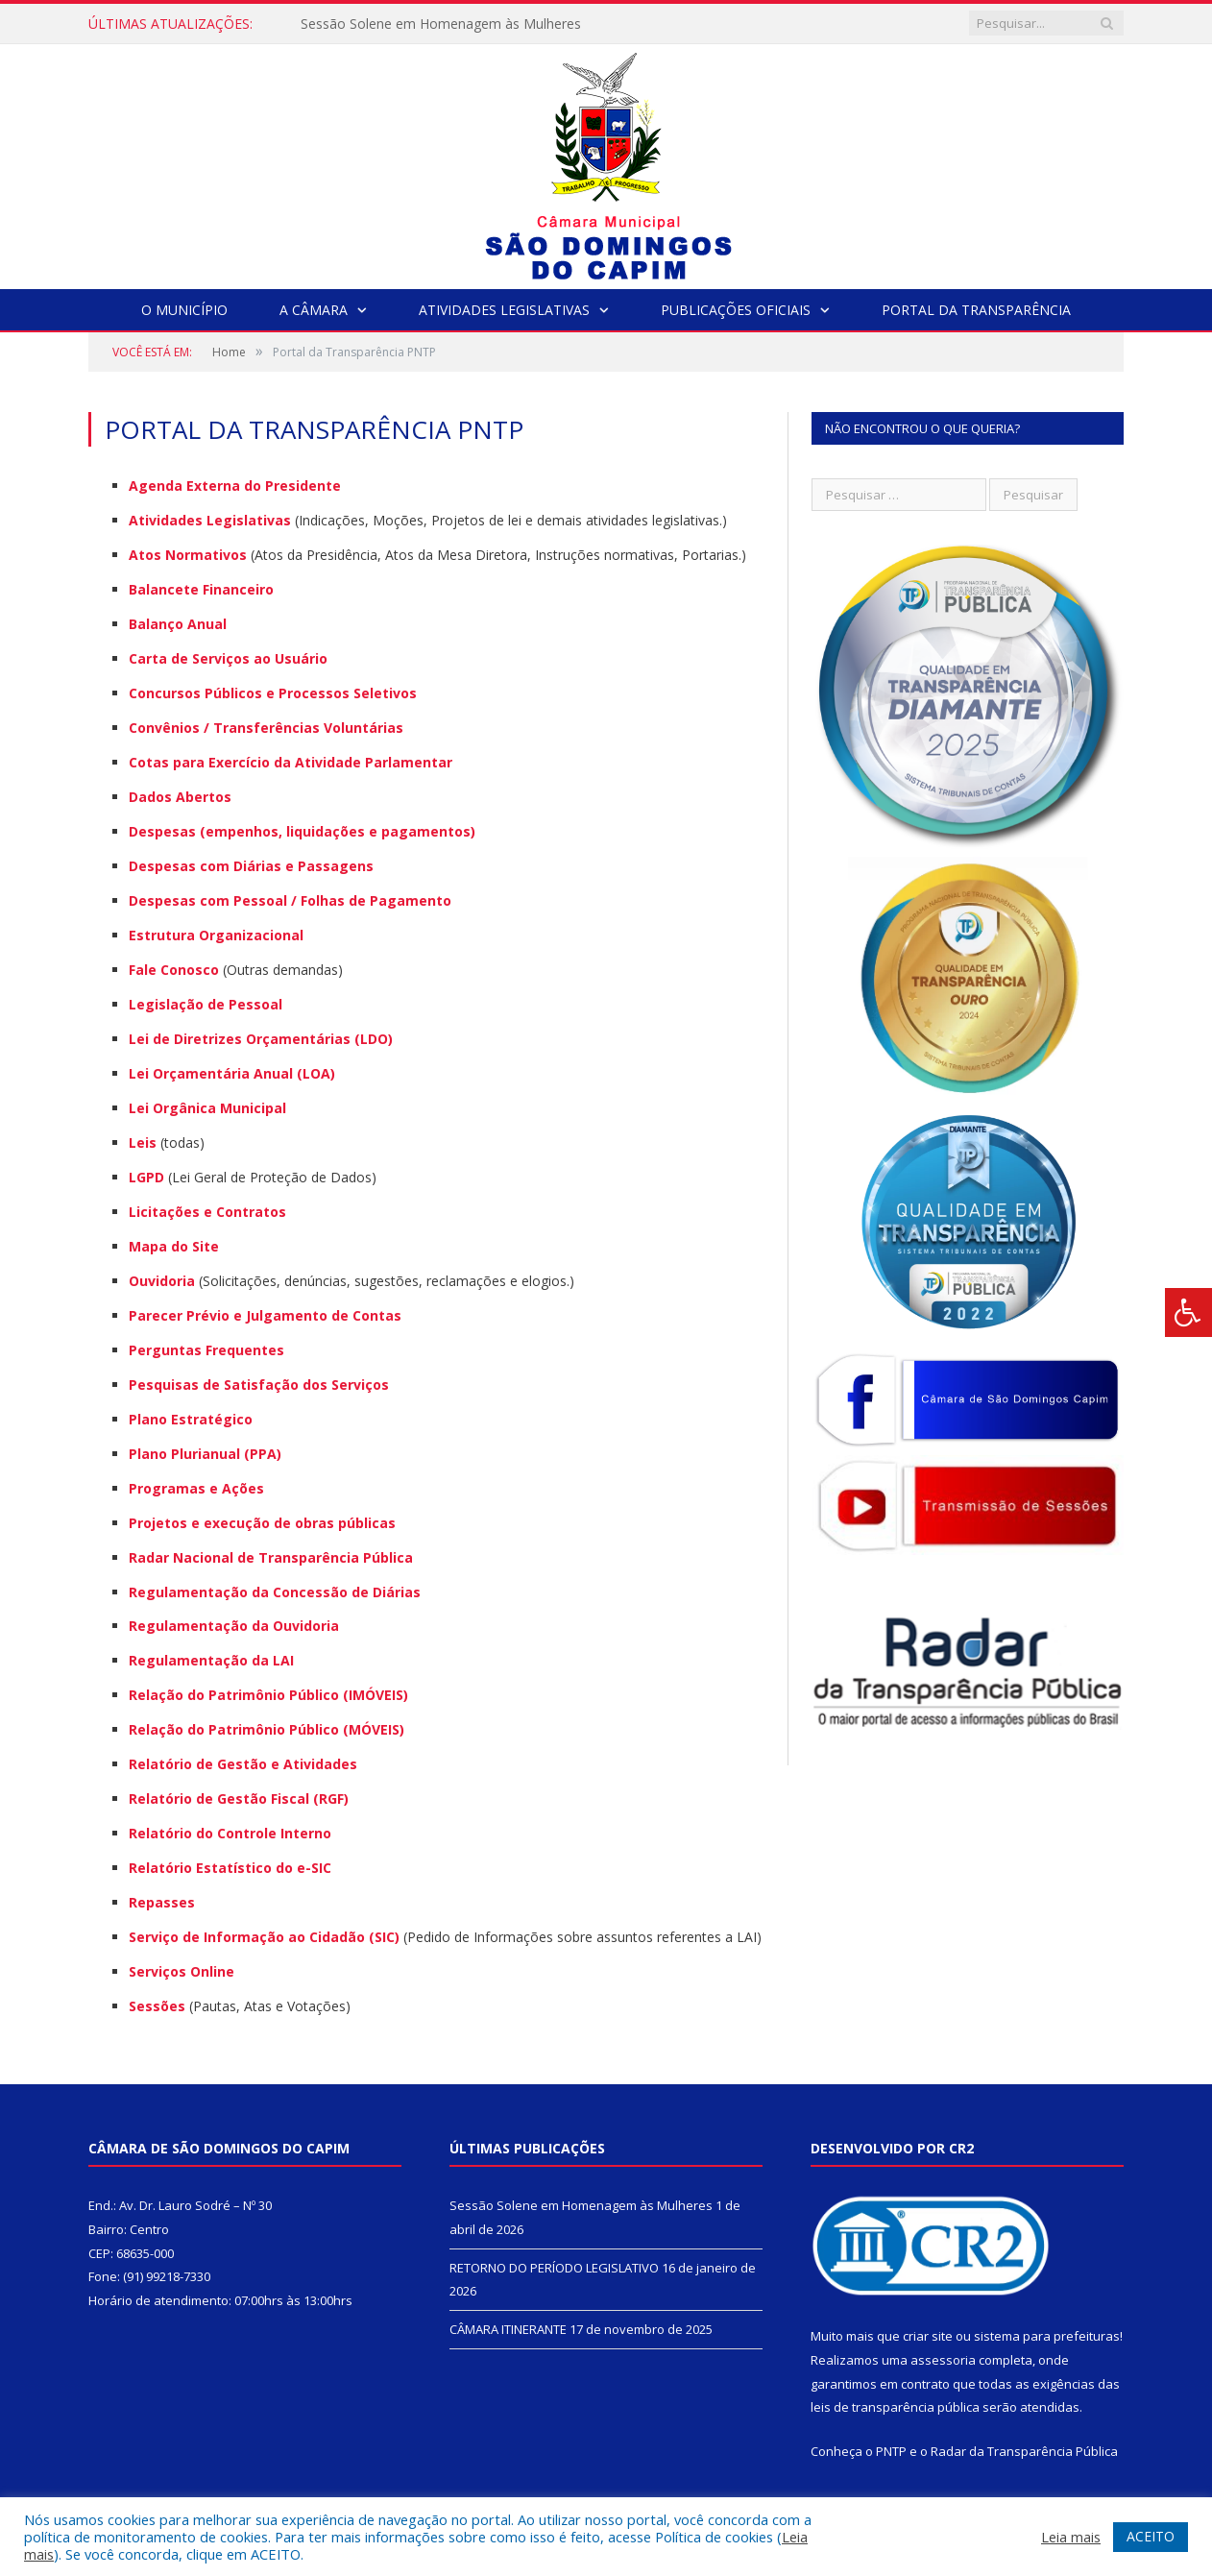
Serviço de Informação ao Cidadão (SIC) (264, 1937)
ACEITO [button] (1151, 2536)
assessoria (943, 2360)
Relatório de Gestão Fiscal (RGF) (239, 1798)
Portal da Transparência (976, 310)
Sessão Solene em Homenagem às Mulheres (441, 24)
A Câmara (313, 310)
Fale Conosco (174, 969)
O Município (184, 310)
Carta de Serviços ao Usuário (228, 658)
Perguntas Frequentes (206, 1350)
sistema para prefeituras (1047, 2336)
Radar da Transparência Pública (1024, 2451)
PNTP (891, 2451)
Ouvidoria (162, 1281)
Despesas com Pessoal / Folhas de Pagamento (290, 900)
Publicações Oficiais (736, 310)
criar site (928, 2336)
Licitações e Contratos (207, 1212)
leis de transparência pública (895, 2407)
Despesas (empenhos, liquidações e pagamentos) (302, 831)
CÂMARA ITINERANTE (508, 2329)
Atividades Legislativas (504, 310)
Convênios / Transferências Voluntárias (266, 727)
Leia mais (1071, 2536)
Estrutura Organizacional (216, 935)
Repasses (162, 1902)
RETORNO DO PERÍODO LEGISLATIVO (554, 2267)
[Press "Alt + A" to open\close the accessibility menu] (1188, 1312)
